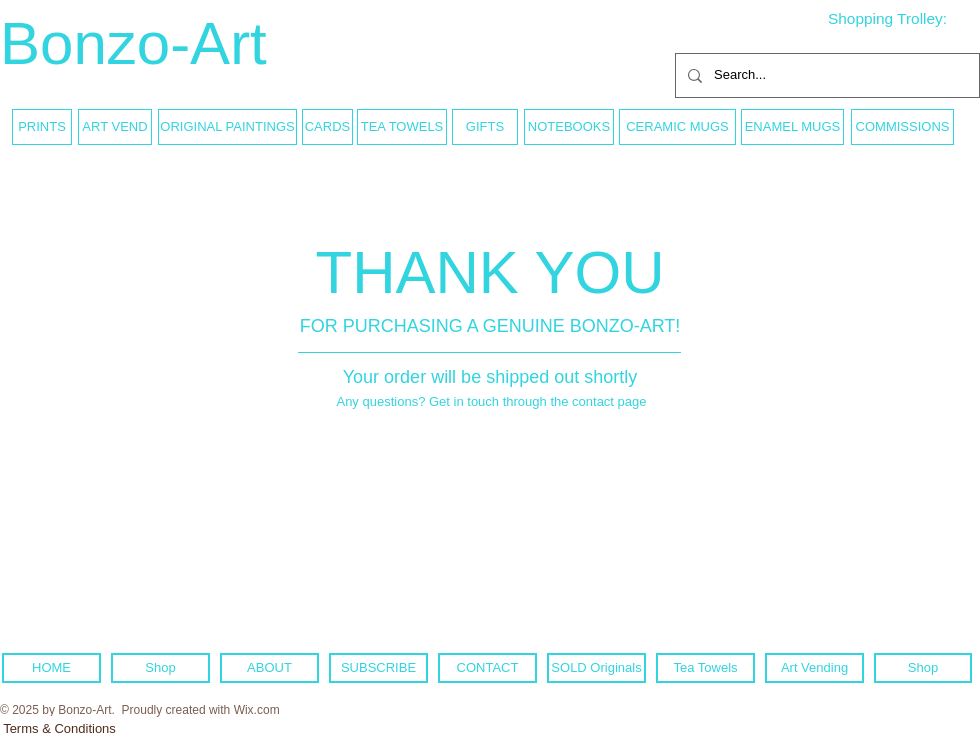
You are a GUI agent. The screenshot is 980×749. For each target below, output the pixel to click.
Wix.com (257, 710)
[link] (903, 19)
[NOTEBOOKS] (569, 127)
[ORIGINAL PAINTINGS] (227, 127)
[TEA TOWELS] (402, 127)
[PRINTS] (42, 127)
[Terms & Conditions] (59, 729)
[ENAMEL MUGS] (792, 127)
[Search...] (825, 75)
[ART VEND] (115, 127)
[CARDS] (327, 127)
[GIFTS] (485, 127)
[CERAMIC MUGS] (677, 127)
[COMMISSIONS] (902, 127)
